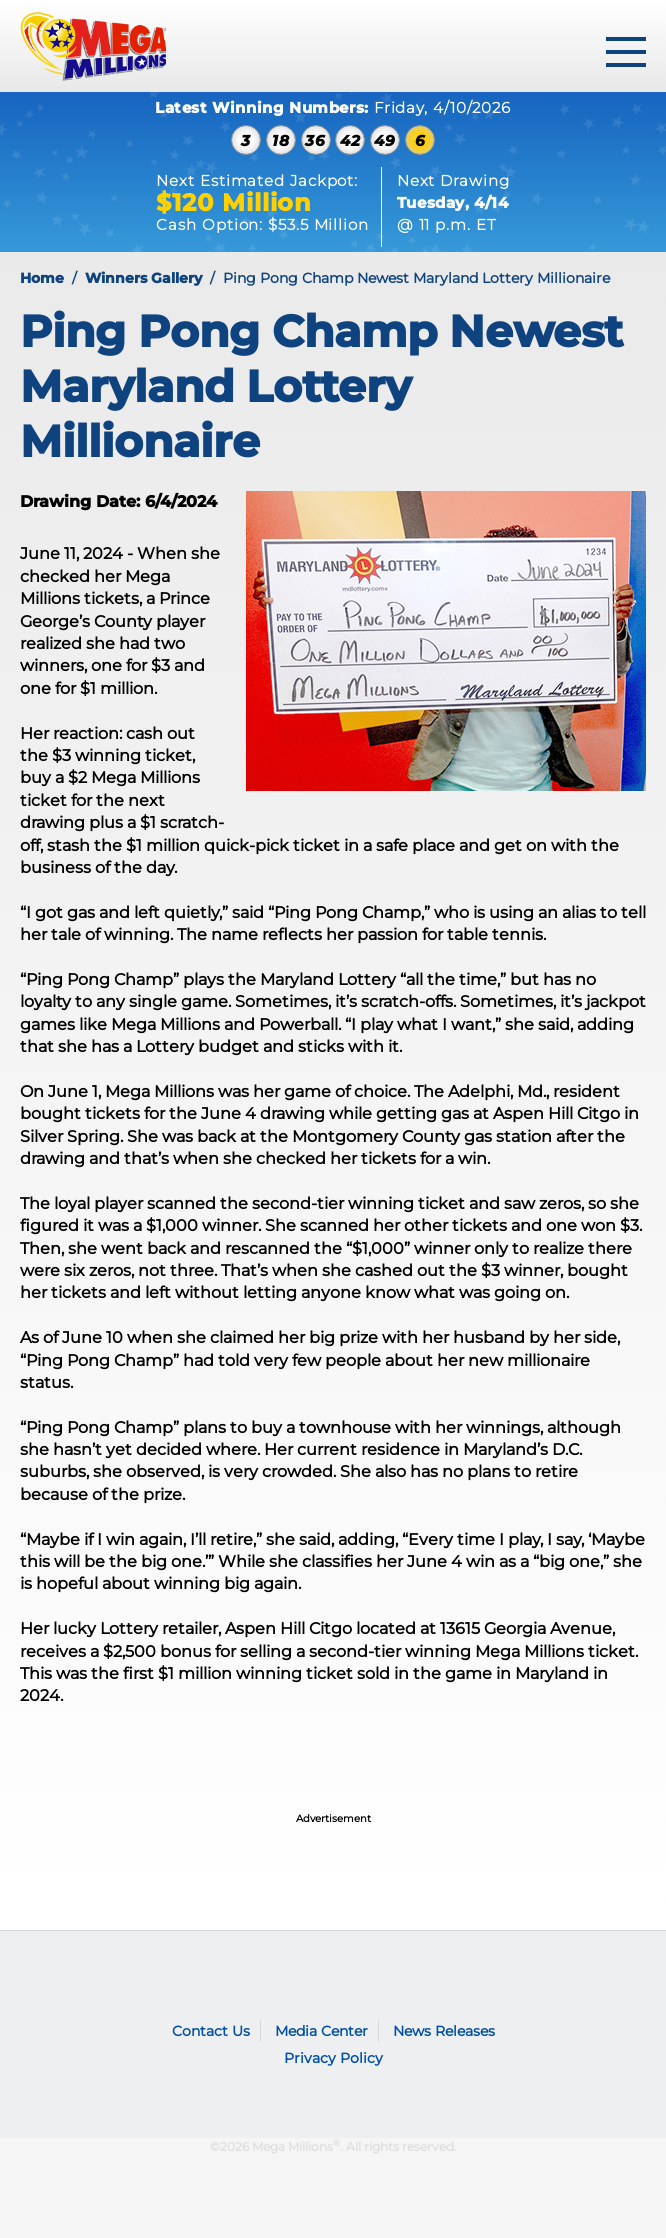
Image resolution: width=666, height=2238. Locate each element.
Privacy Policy (333, 2058)
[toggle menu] (626, 52)
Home (42, 278)
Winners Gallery (143, 278)
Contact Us (211, 2031)
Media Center (321, 2031)
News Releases (444, 2031)
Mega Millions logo (72, 1973)
